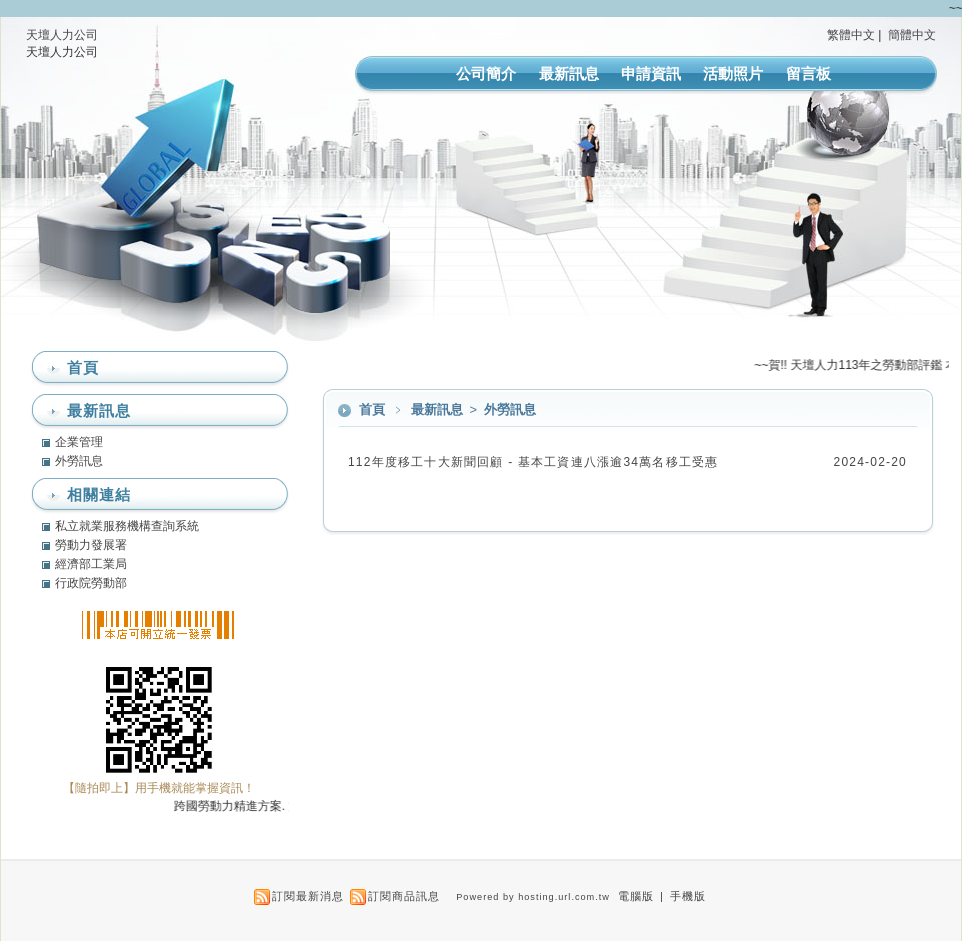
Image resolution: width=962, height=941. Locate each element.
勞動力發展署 (91, 545)
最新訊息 (569, 73)
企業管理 (79, 442)
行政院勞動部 (91, 583)
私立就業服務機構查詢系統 (127, 526)
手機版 (688, 896)
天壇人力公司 (62, 35)
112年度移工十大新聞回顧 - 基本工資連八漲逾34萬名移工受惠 (533, 462)
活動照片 (733, 73)
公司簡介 (486, 73)
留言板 (808, 73)
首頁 (372, 409)
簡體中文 (912, 35)
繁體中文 (851, 35)
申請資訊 (651, 73)
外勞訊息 (510, 409)
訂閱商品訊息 (404, 896)
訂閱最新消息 (308, 896)
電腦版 (636, 896)
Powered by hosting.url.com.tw (533, 897)
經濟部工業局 (91, 564)
